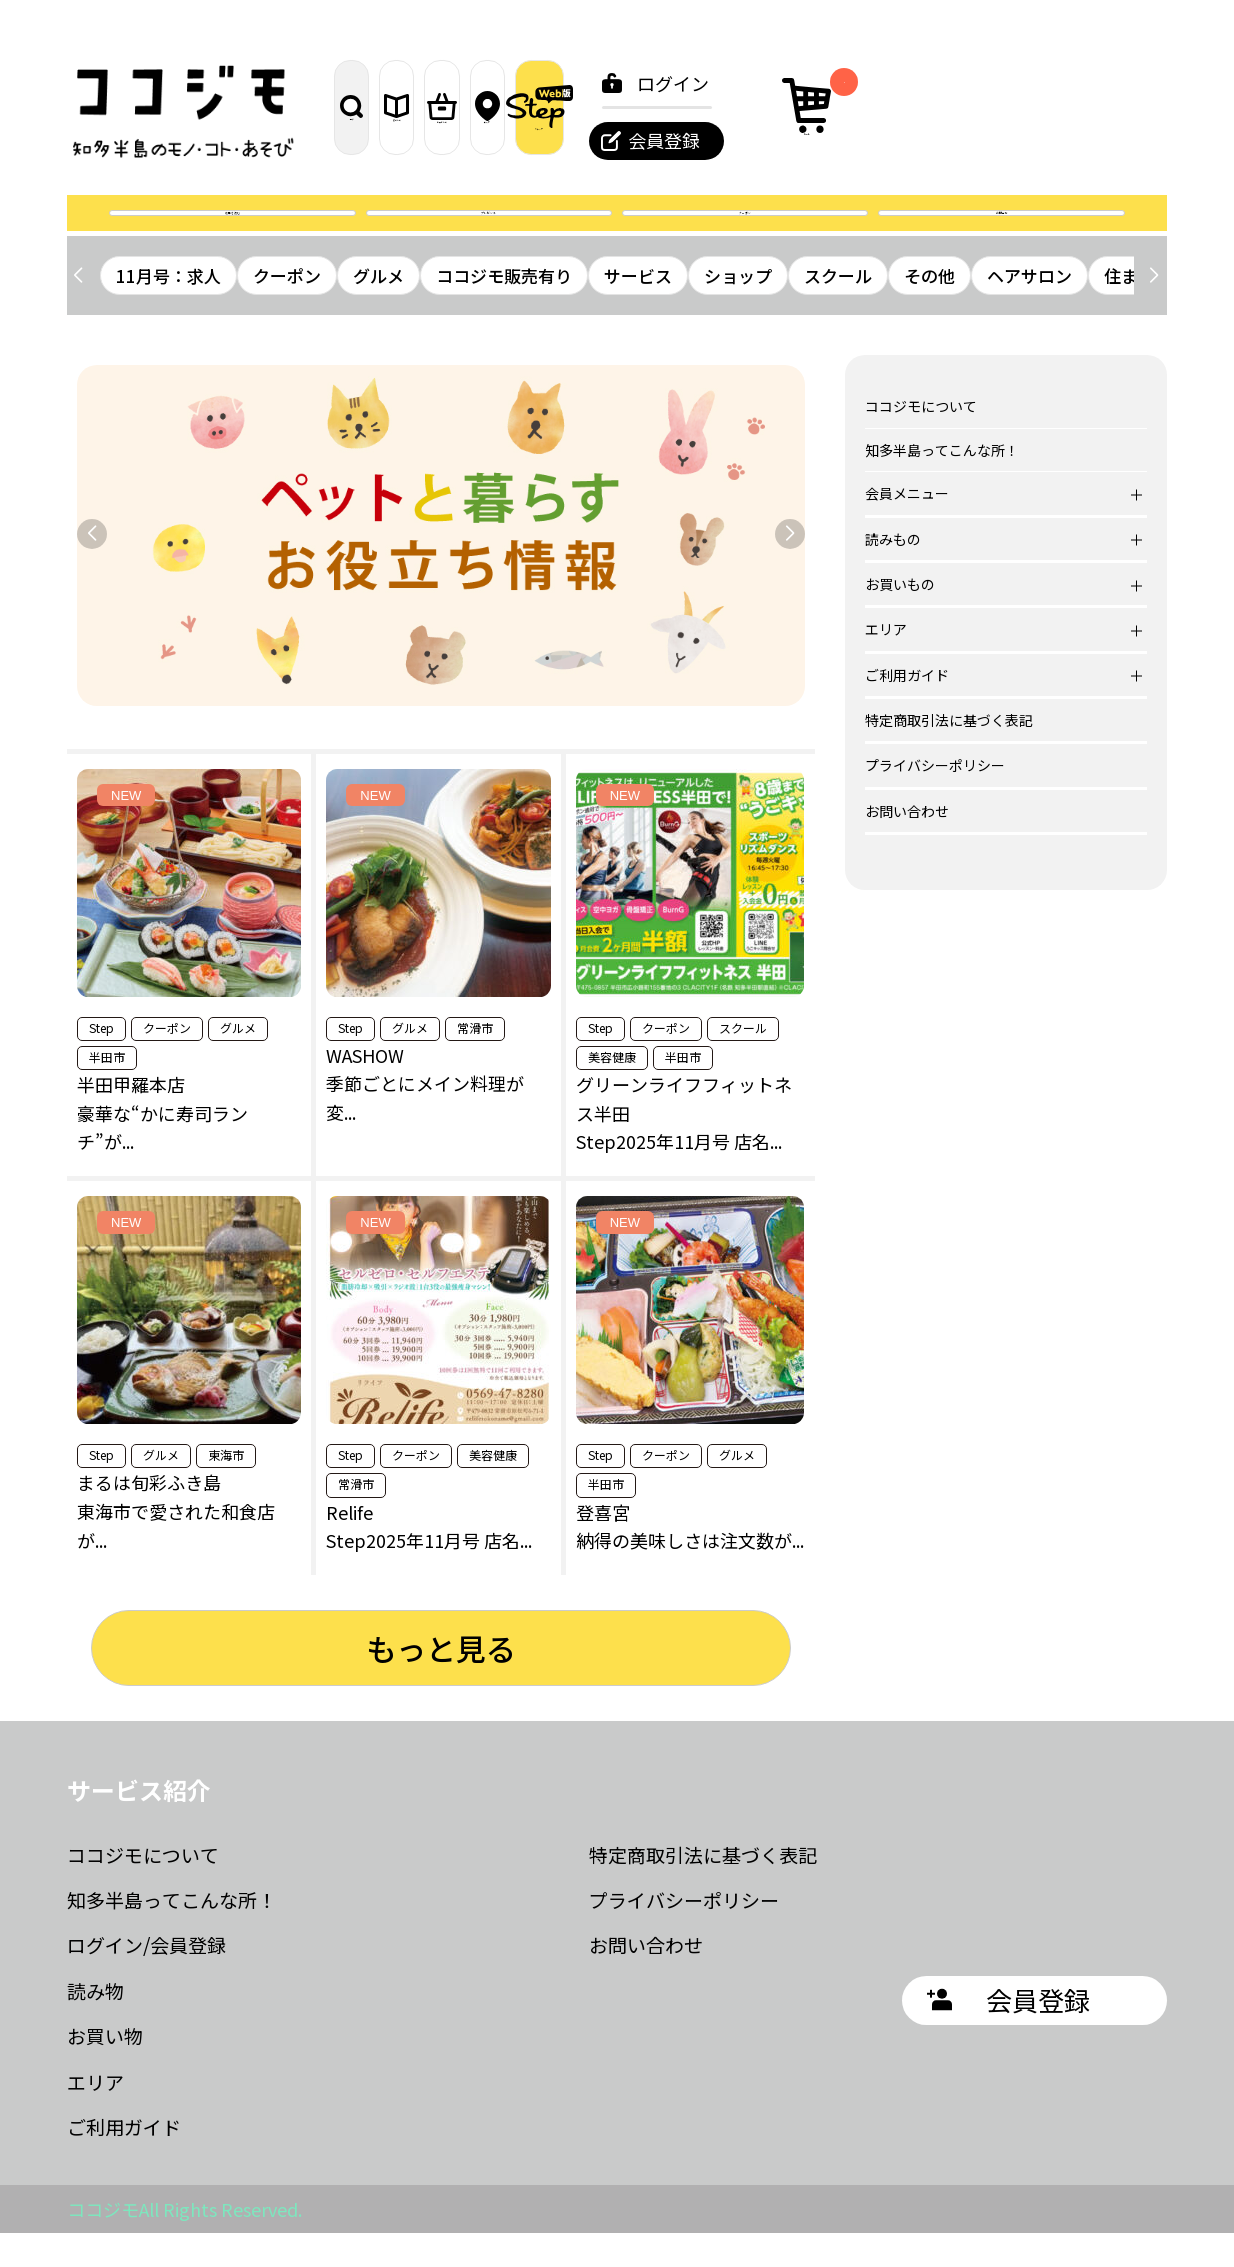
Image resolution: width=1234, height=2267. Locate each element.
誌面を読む (232, 229)
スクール (838, 309)
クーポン (745, 229)
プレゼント (489, 229)
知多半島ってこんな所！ (942, 484)
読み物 (95, 2024)
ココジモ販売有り (504, 309)
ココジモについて (921, 441)
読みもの (487, 106)
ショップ (738, 309)
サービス (638, 309)
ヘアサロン (1029, 309)
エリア (696, 107)
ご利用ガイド (124, 2160)
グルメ (378, 309)
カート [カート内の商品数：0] (1099, 104)
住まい (1129, 309)
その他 (929, 309)
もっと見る (441, 1682)
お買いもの (591, 107)
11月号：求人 (168, 309)
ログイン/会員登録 (146, 1979)
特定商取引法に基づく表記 (949, 754)
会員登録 (949, 140)
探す (382, 106)
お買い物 (105, 2069)
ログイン (958, 83)
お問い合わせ (907, 845)
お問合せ (1002, 229)
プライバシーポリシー (935, 800)
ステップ (802, 106)
